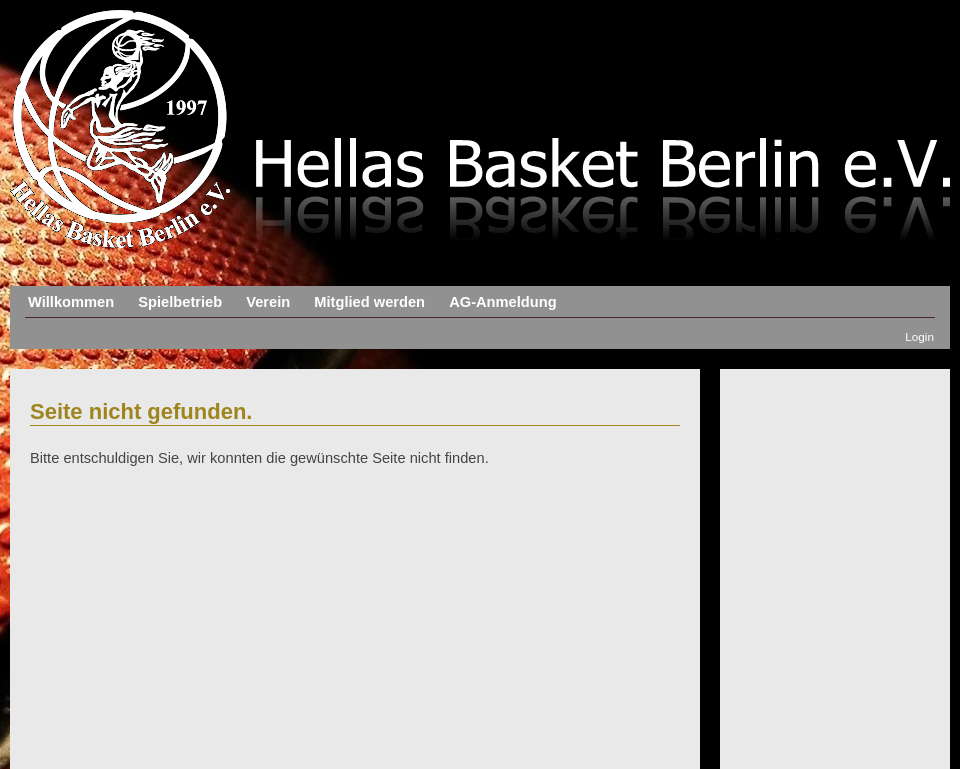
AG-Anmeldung (502, 302)
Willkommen (71, 302)
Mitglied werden (369, 302)
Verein (268, 302)
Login (919, 336)
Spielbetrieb (180, 302)
